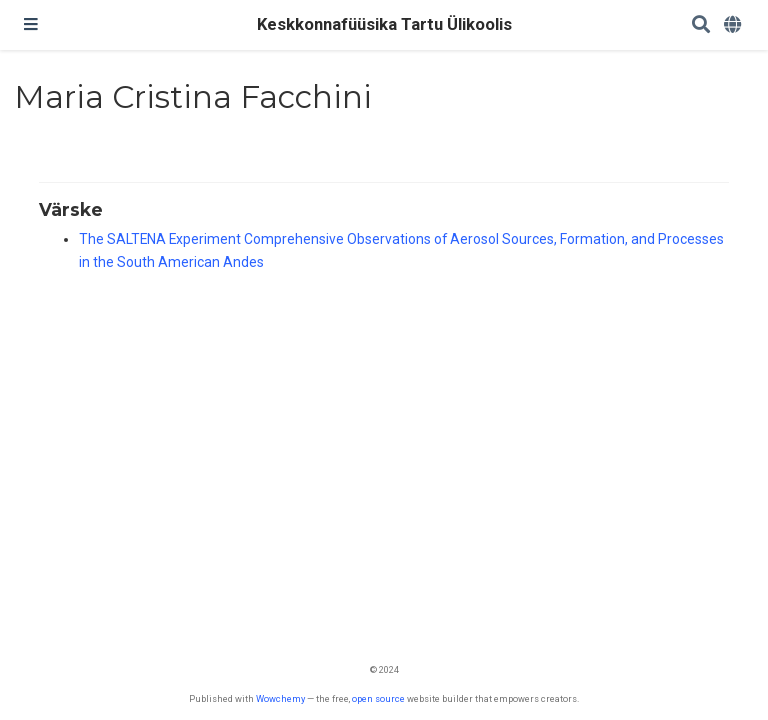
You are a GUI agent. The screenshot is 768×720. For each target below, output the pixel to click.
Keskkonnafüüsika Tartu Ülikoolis (384, 24)
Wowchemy (280, 698)
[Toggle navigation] (31, 25)
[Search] (701, 25)
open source (378, 698)
